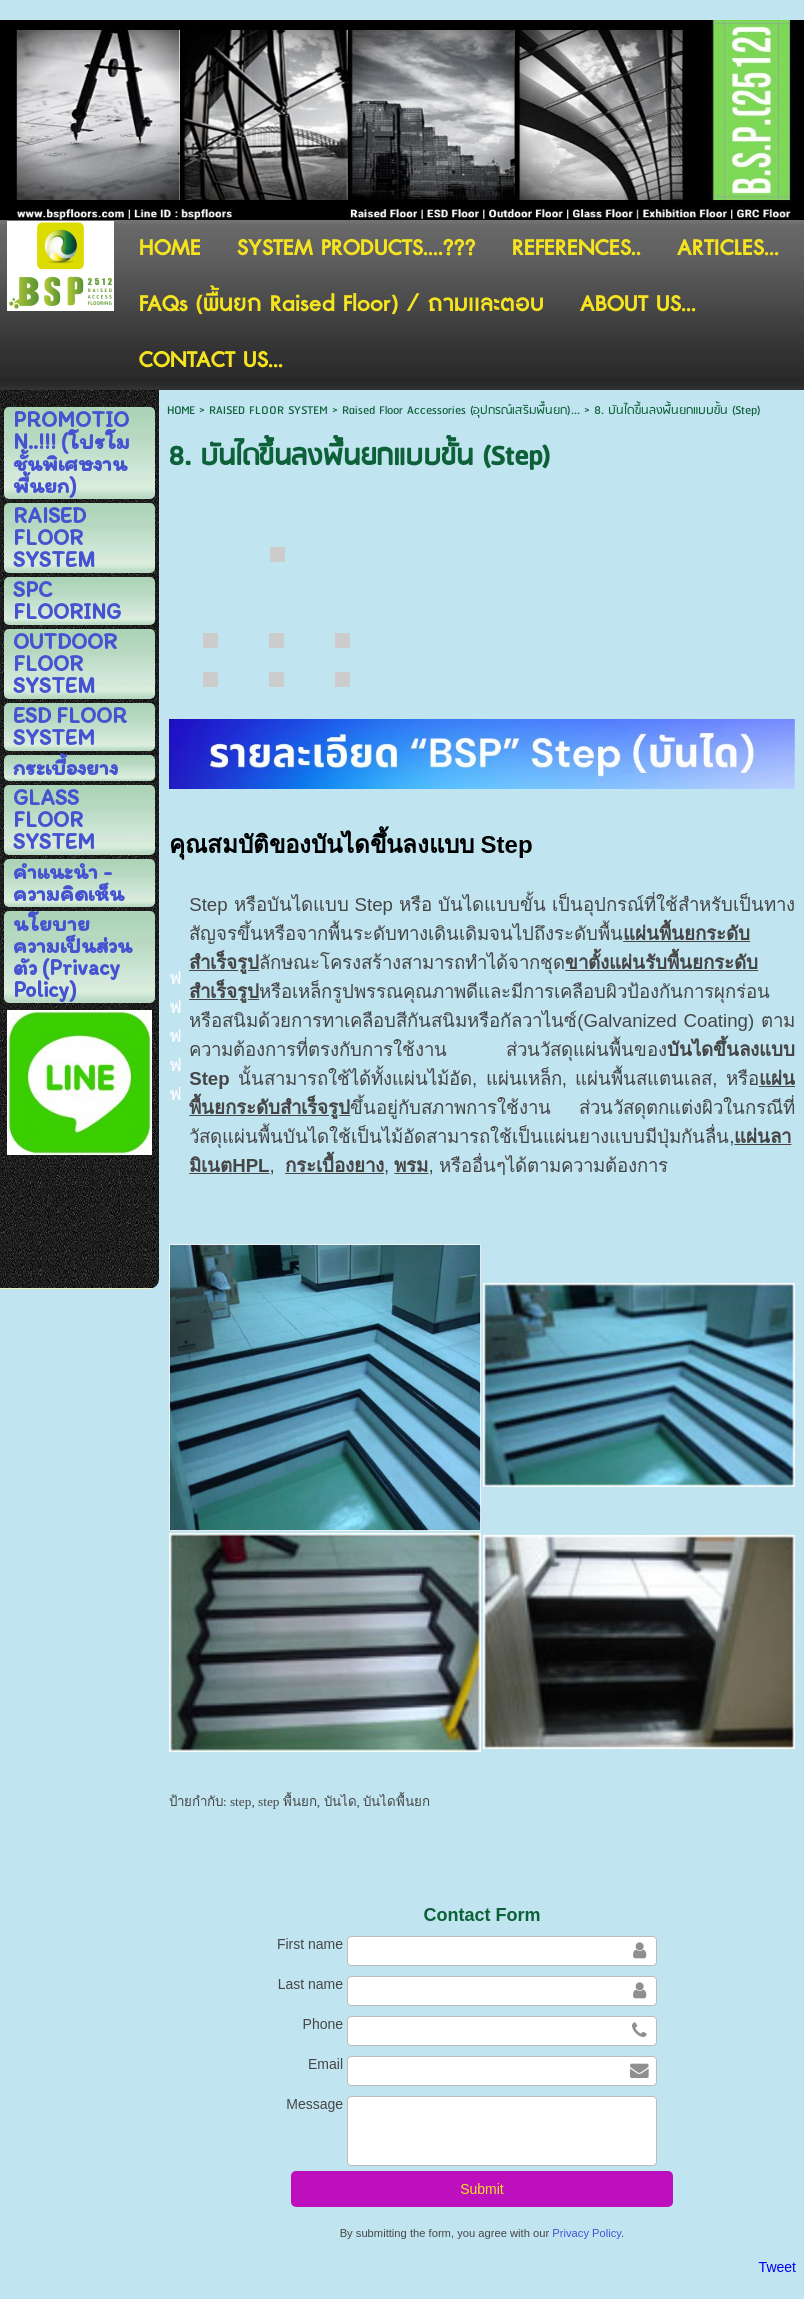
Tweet (777, 2267)
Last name (310, 1984)
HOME (181, 410)
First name (310, 1944)
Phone (323, 2024)
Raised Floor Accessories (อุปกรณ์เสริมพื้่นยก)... (461, 410)
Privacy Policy (586, 2233)
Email (325, 2064)
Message (314, 2104)
